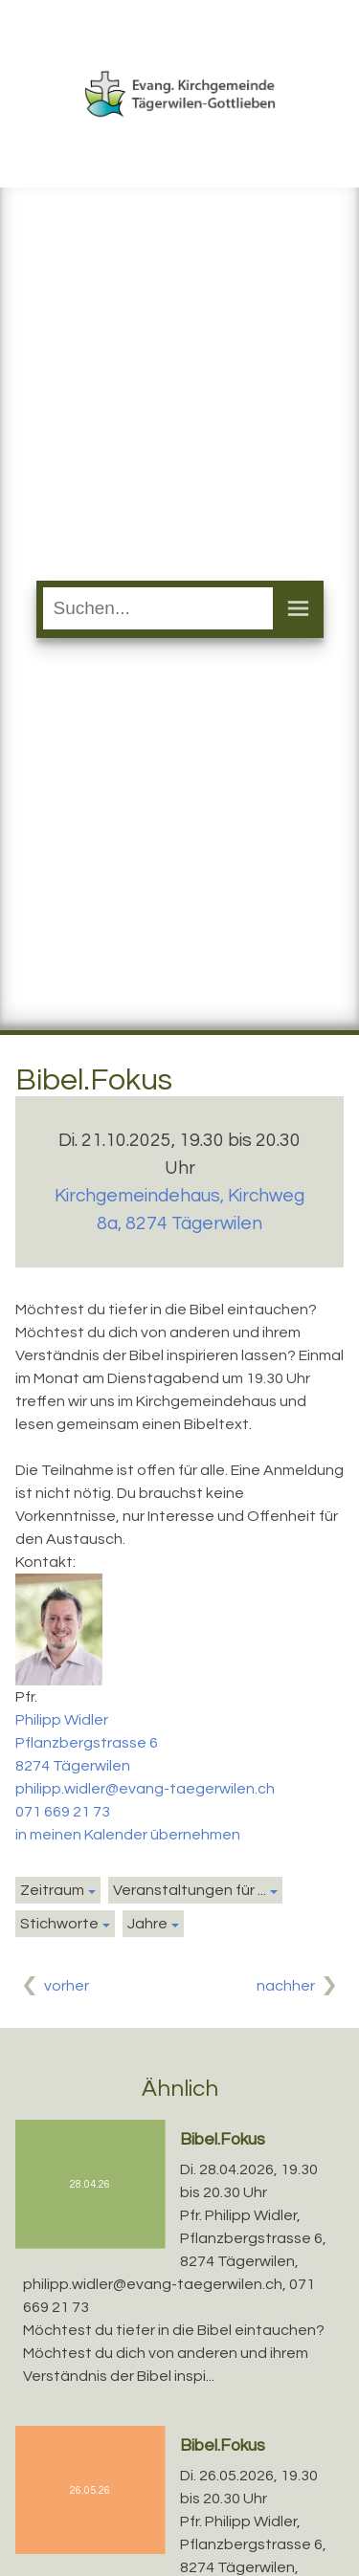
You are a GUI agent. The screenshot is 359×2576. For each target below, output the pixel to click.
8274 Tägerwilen (72, 1765)
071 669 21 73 (62, 1811)
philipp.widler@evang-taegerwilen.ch (145, 1788)
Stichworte (59, 1923)
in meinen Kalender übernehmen (127, 1834)
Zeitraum (52, 1890)
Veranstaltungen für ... (189, 1890)
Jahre (147, 1923)
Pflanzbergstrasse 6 (86, 1742)
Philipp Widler (61, 1720)
